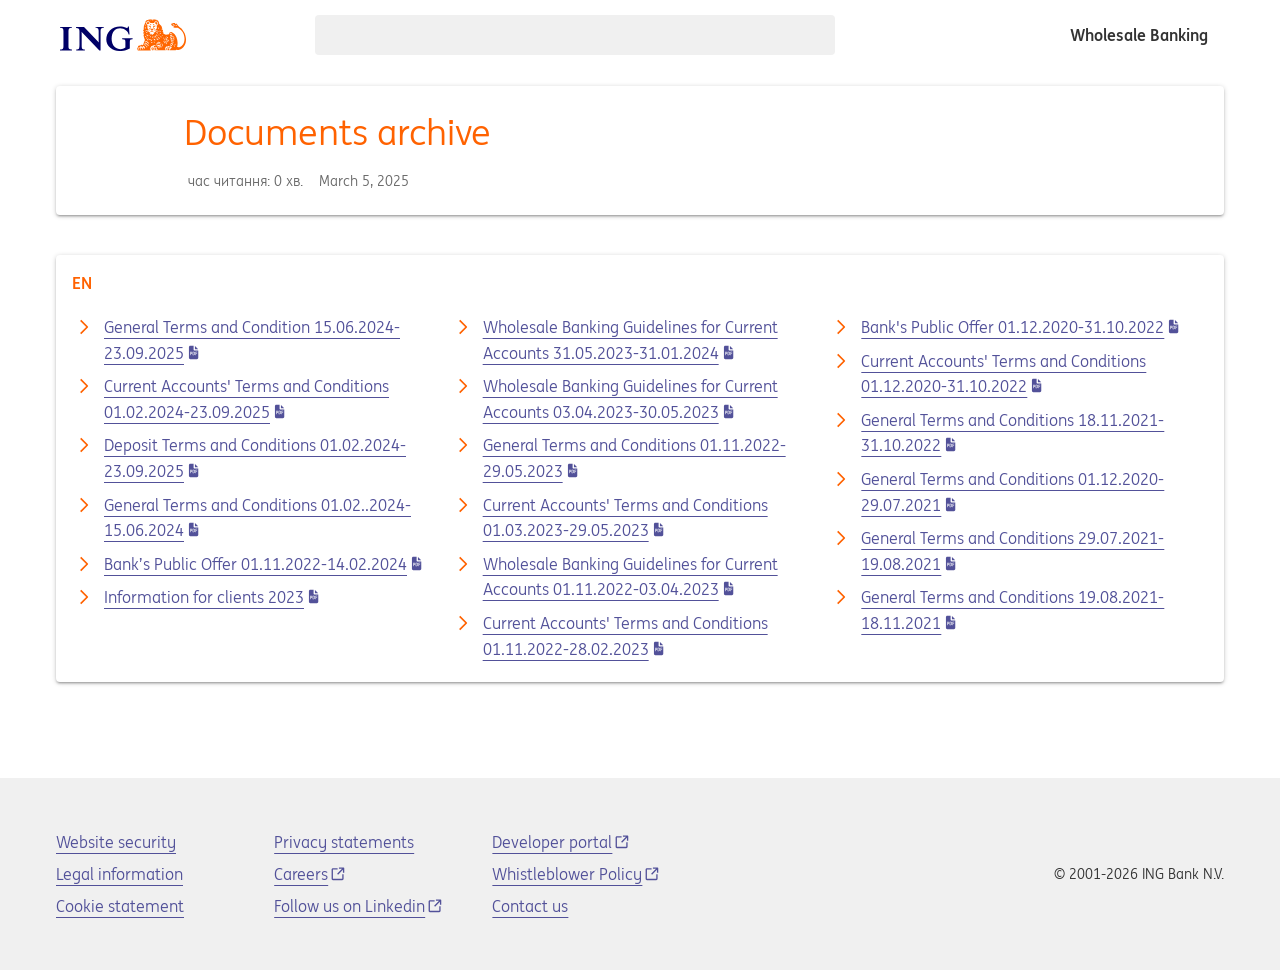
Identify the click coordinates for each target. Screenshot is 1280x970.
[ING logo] (123, 35)
